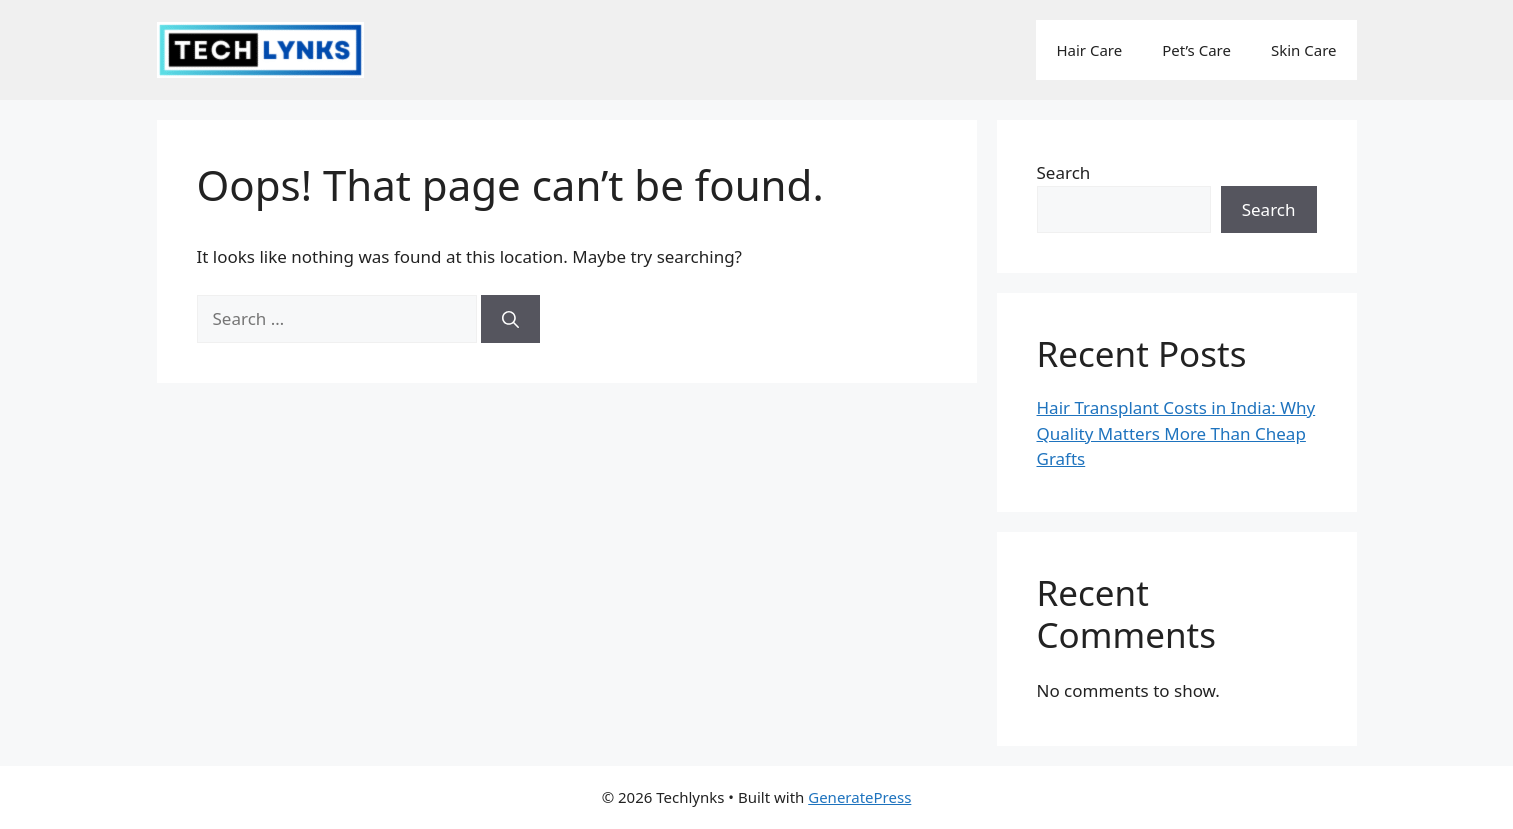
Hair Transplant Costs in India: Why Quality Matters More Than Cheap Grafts (1176, 433)
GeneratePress (859, 797)
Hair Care (1089, 50)
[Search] (510, 319)
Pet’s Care (1196, 50)
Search (1064, 172)
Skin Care (1304, 50)
